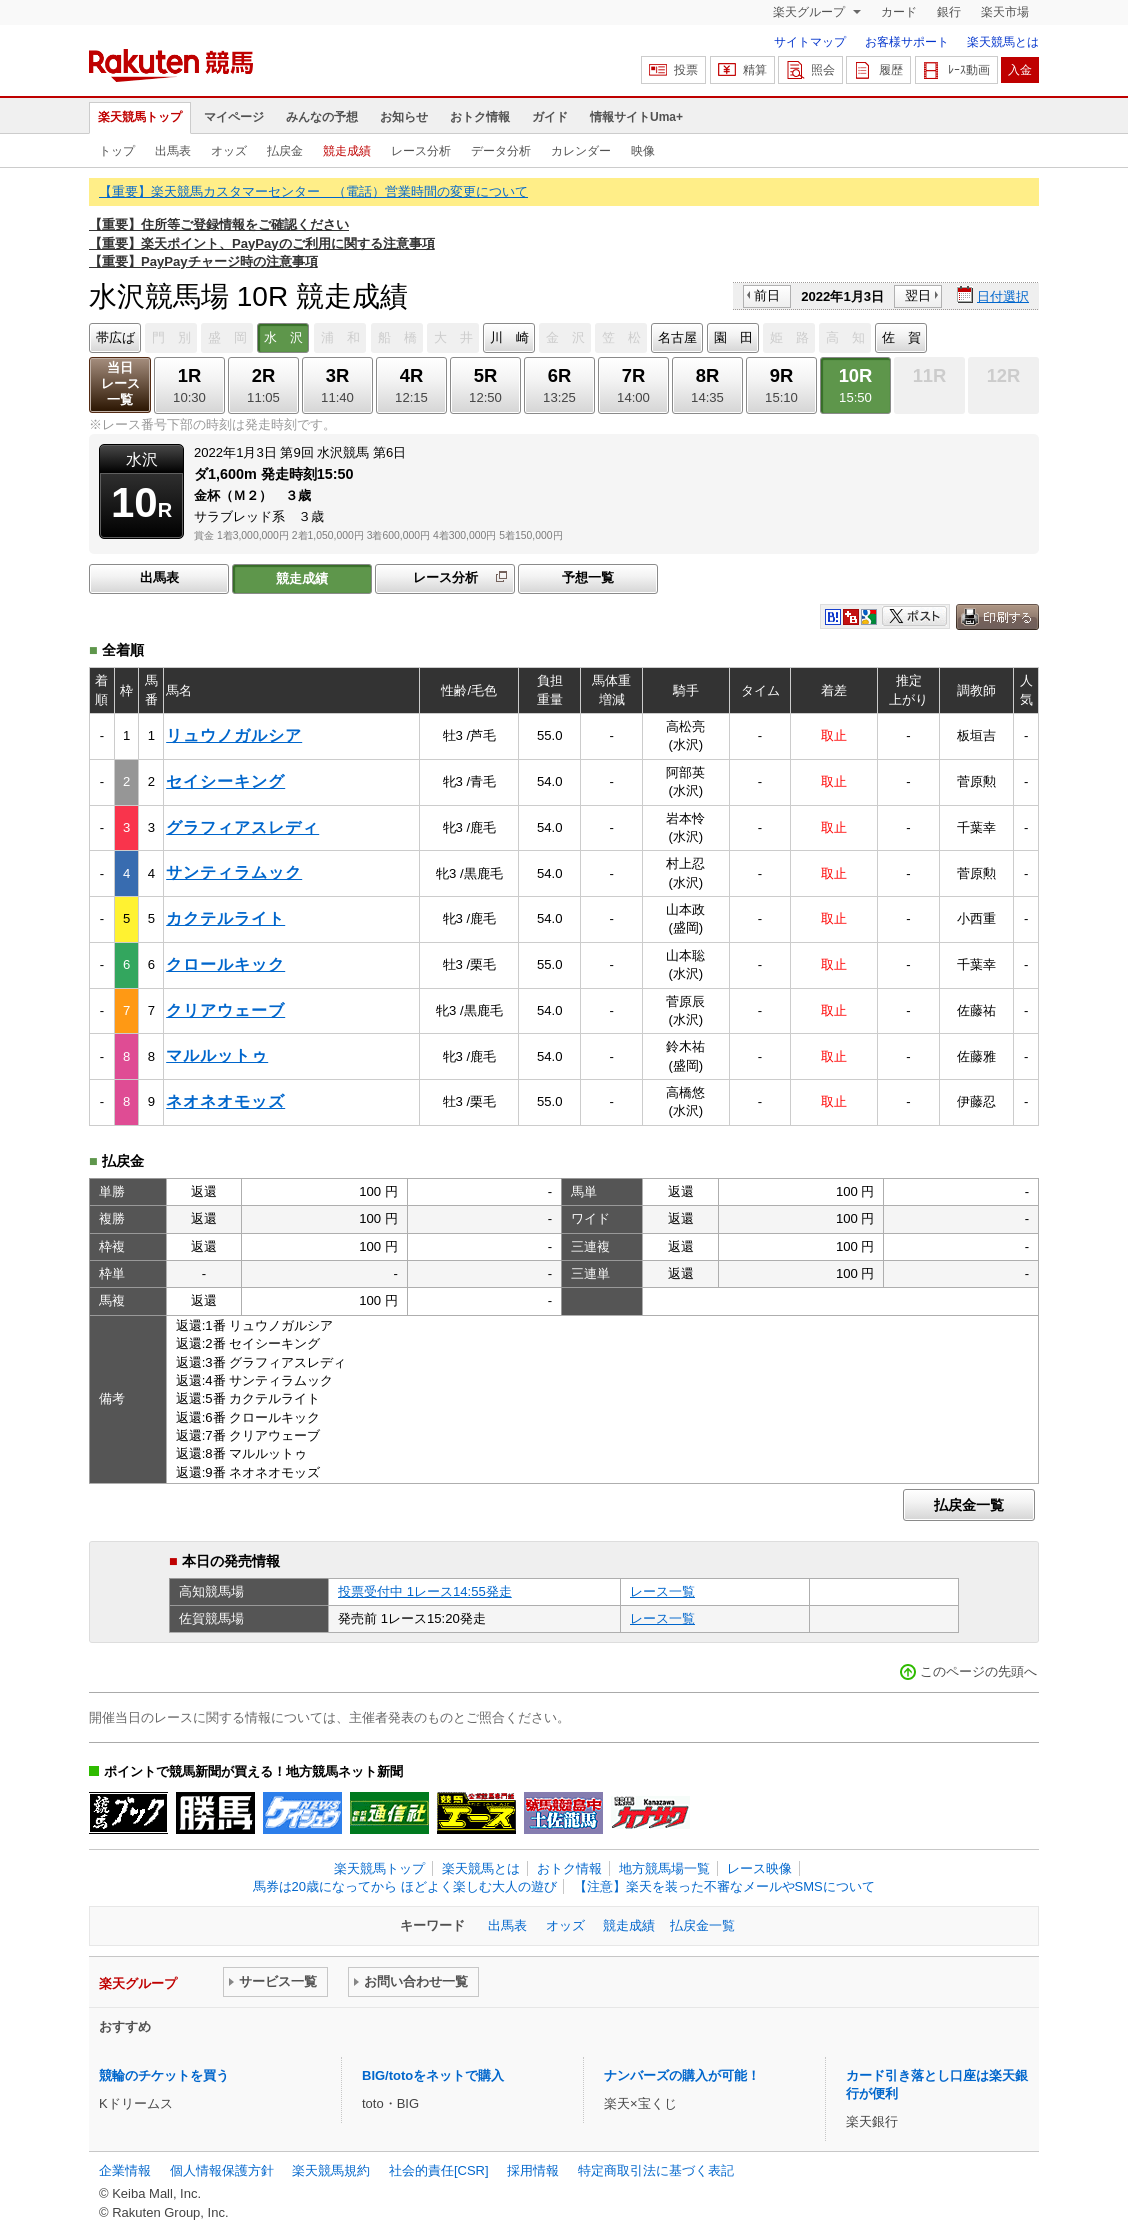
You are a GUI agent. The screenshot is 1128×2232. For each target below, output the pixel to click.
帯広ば (115, 337)
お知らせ (404, 117)
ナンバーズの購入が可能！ (682, 2075)
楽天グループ (810, 12)
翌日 (918, 295)
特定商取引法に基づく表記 (656, 2170)
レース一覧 (662, 1591)
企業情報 (125, 2170)
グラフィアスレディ (242, 827)
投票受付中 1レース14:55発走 (425, 1591)
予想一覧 (588, 577)
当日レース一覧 (120, 383)
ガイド (550, 117)
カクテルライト (225, 918)
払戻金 (285, 151)
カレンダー (581, 151)
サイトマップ (810, 42)
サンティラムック (234, 872)
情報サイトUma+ (636, 117)
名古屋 (677, 337)
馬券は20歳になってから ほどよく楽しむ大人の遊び (405, 1886)
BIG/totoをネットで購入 (433, 2075)
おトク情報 (480, 117)
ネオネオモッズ (225, 1101)
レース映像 (759, 1868)
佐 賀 (901, 337)
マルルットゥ (217, 1055)
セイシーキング (225, 781)
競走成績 (347, 151)
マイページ (234, 117)
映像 (643, 151)
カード (899, 12)
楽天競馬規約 (331, 2170)
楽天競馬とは (1003, 42)
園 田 (733, 337)
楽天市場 (1005, 12)
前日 (767, 295)
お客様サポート (907, 42)
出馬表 (173, 151)
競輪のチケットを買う (164, 2075)
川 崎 (509, 337)
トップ (117, 151)
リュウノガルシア (234, 735)
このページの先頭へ (978, 1671)
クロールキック (225, 964)
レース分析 (421, 151)
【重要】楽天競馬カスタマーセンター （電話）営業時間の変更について (313, 191)
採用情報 (533, 2170)
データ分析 (501, 151)
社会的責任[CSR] (439, 2170)
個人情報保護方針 (222, 2170)
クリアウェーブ (225, 1010)
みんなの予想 (322, 117)
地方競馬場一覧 (664, 1868)
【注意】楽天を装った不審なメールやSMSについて (724, 1886)
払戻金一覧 (969, 1505)
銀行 (949, 12)
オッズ (229, 151)
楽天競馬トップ (140, 117)
